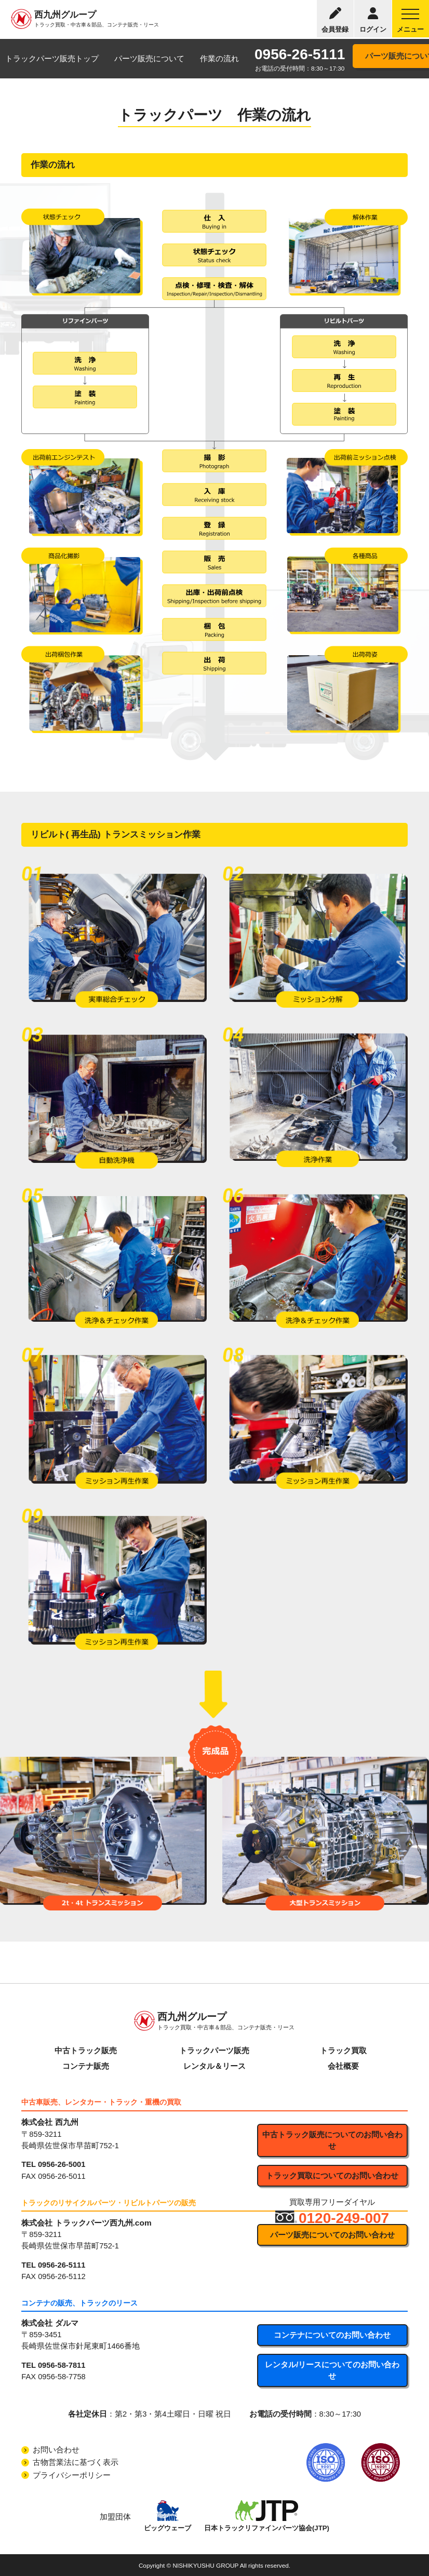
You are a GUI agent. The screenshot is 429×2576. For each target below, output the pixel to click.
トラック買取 (343, 2050)
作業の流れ (219, 59)
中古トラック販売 (86, 2050)
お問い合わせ (56, 2450)
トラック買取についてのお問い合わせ (332, 2176)
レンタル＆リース (214, 2066)
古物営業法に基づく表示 (75, 2462)
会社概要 (343, 2066)
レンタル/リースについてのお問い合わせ (332, 2370)
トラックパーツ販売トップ (52, 59)
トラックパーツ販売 (214, 2050)
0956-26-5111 (299, 54)
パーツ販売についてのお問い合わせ (332, 2235)
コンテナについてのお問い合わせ (332, 2335)
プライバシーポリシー (72, 2475)
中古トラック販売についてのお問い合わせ (332, 2140)
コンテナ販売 (85, 2066)
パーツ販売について (149, 59)
